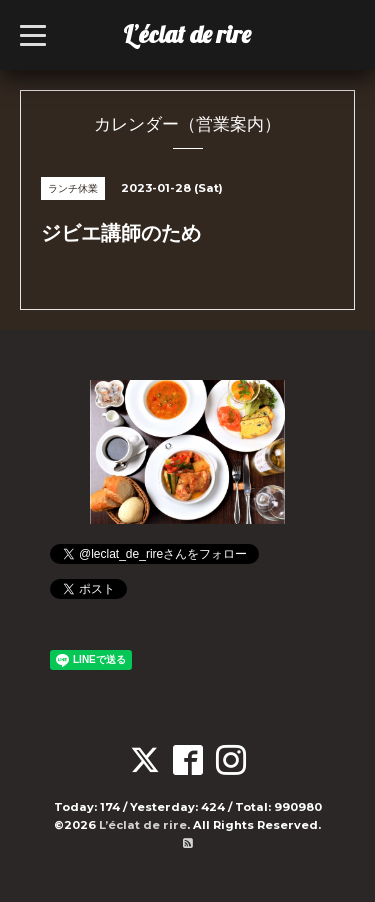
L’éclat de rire (187, 34)
